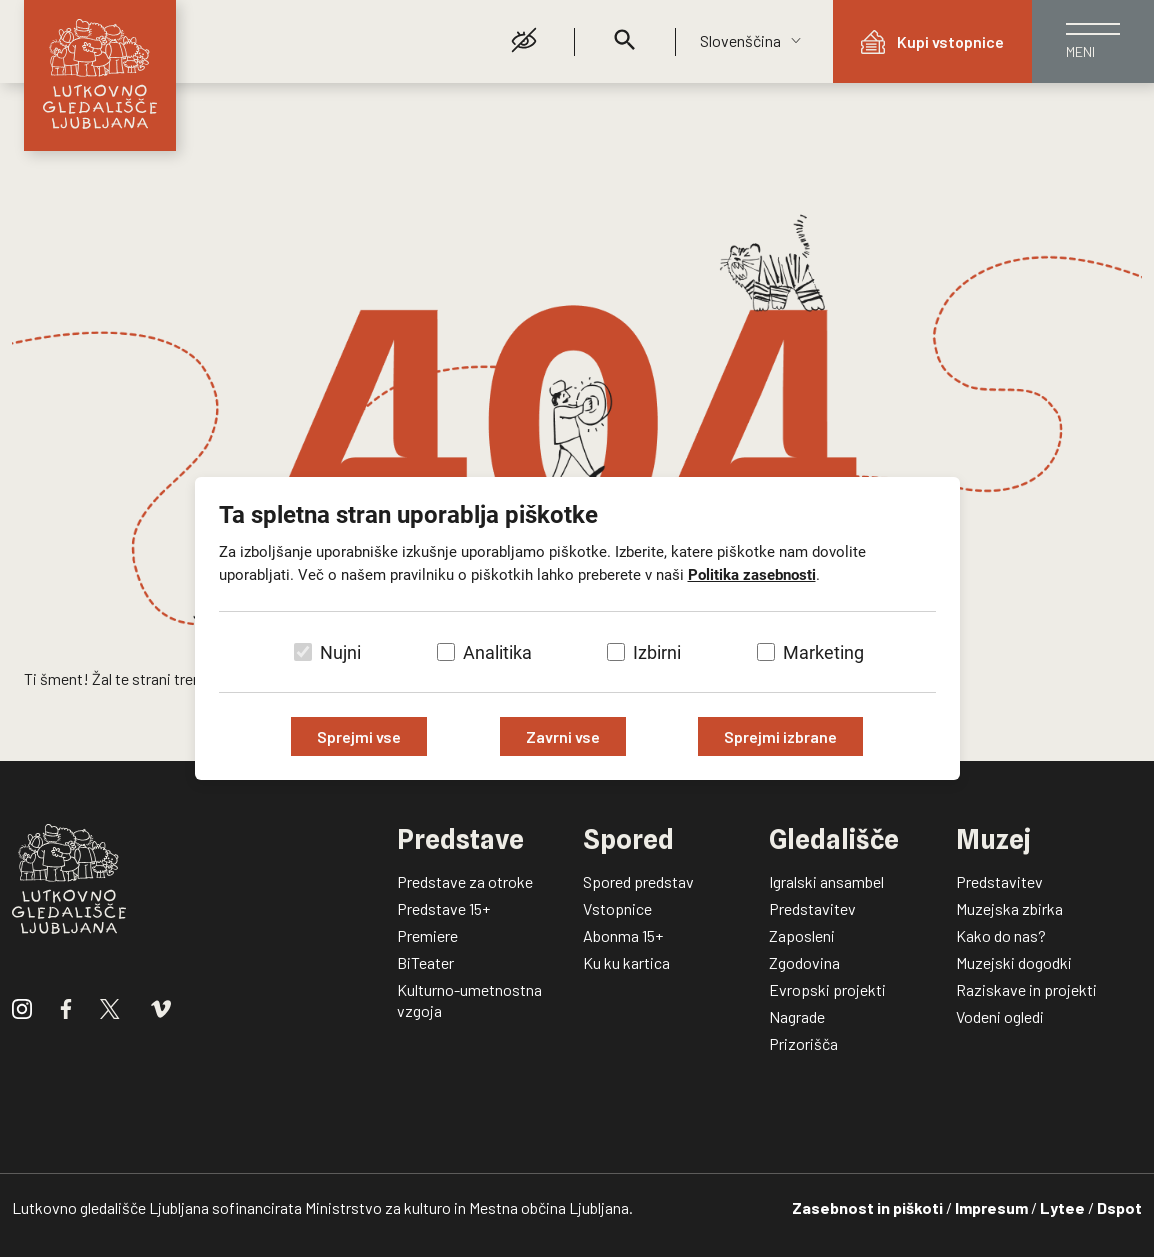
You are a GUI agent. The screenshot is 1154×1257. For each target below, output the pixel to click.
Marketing (823, 652)
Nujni (340, 652)
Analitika (497, 652)
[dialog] (577, 628)
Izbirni (657, 652)
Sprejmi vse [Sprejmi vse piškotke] (359, 736)
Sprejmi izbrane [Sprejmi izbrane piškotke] (780, 736)
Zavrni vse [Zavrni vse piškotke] (563, 736)
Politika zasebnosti (752, 575)
